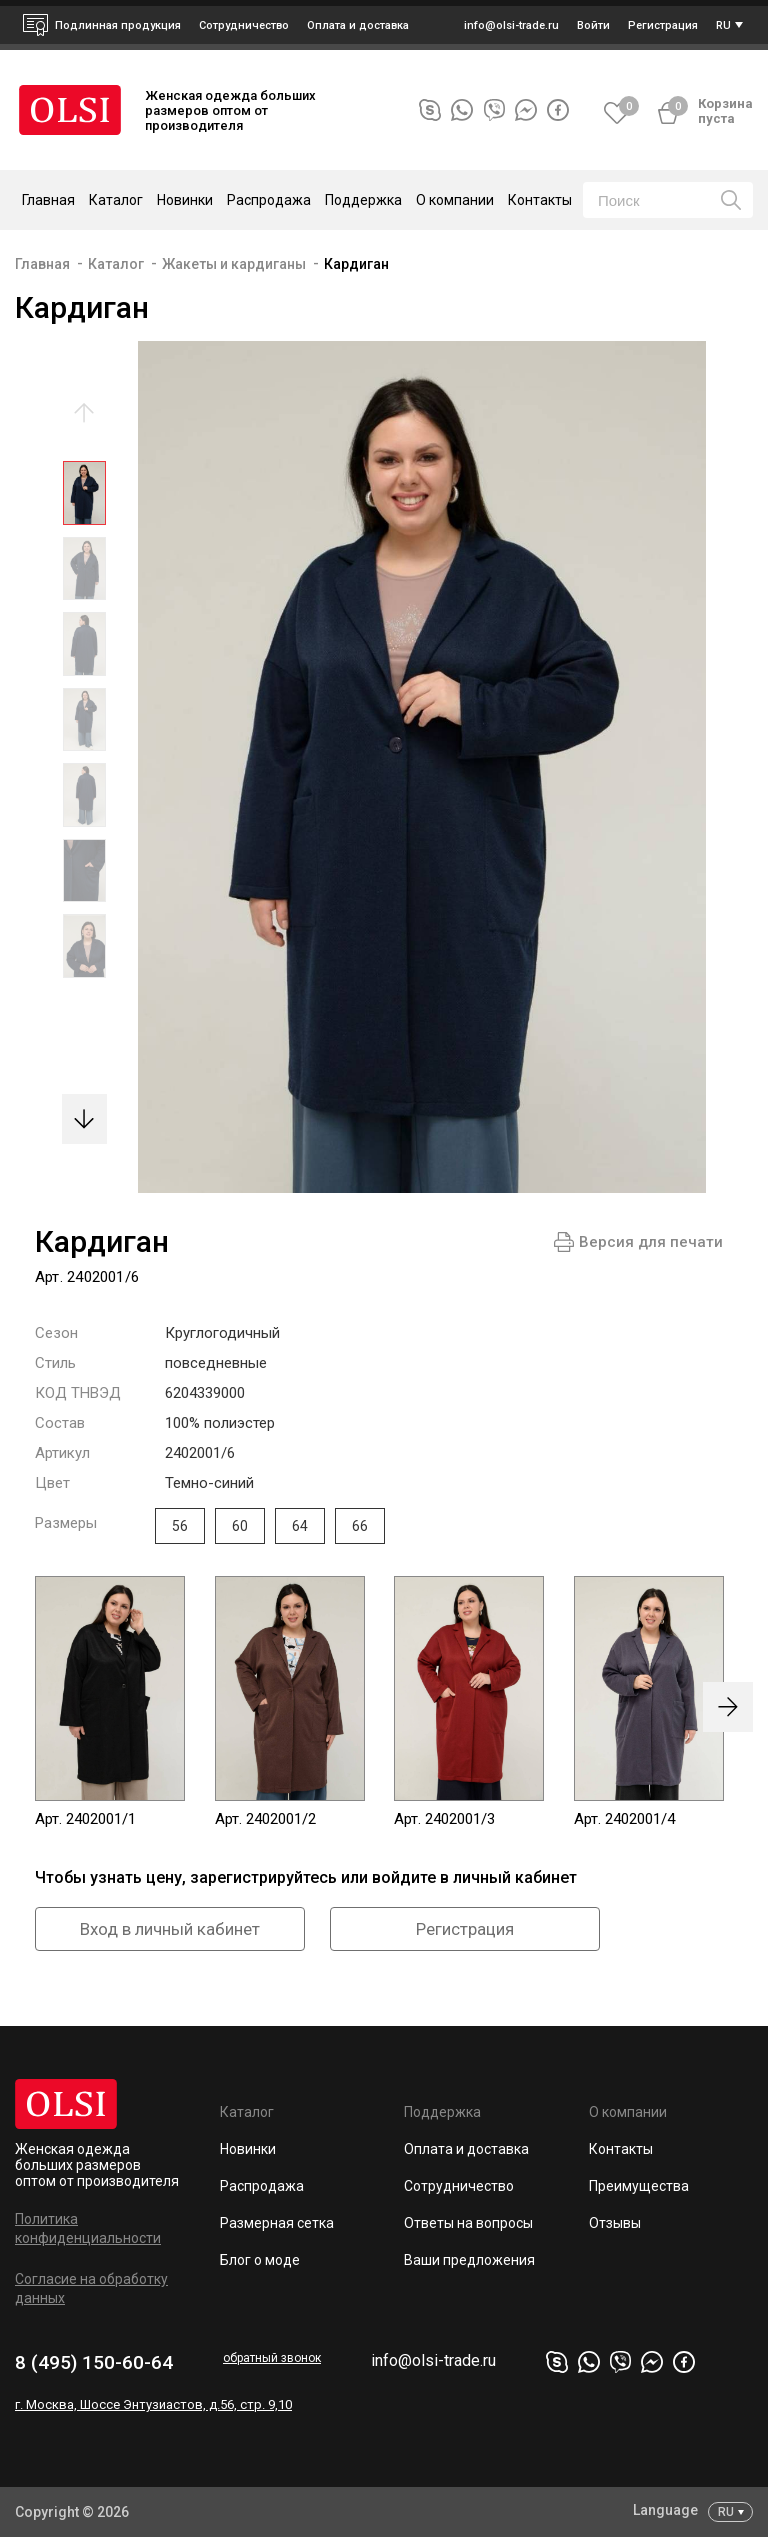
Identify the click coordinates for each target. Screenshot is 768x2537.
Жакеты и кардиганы (234, 264)
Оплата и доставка (358, 25)
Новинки (185, 200)
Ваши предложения (469, 2260)
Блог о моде (260, 2260)
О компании (628, 2112)
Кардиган (356, 264)
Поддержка (442, 2112)
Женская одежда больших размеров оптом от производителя (97, 2165)
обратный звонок (272, 2358)
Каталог (116, 264)
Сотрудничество (459, 2186)
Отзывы (615, 2223)
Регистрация (465, 1929)
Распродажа (269, 200)
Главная (48, 200)
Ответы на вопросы (468, 2223)
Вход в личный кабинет (170, 1929)
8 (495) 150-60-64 (94, 2362)
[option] (84, 498)
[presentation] (728, 1707)
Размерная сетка (277, 2223)
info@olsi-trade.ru (433, 2360)
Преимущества (639, 2186)
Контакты (540, 200)
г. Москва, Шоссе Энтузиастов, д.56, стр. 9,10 (153, 2404)
